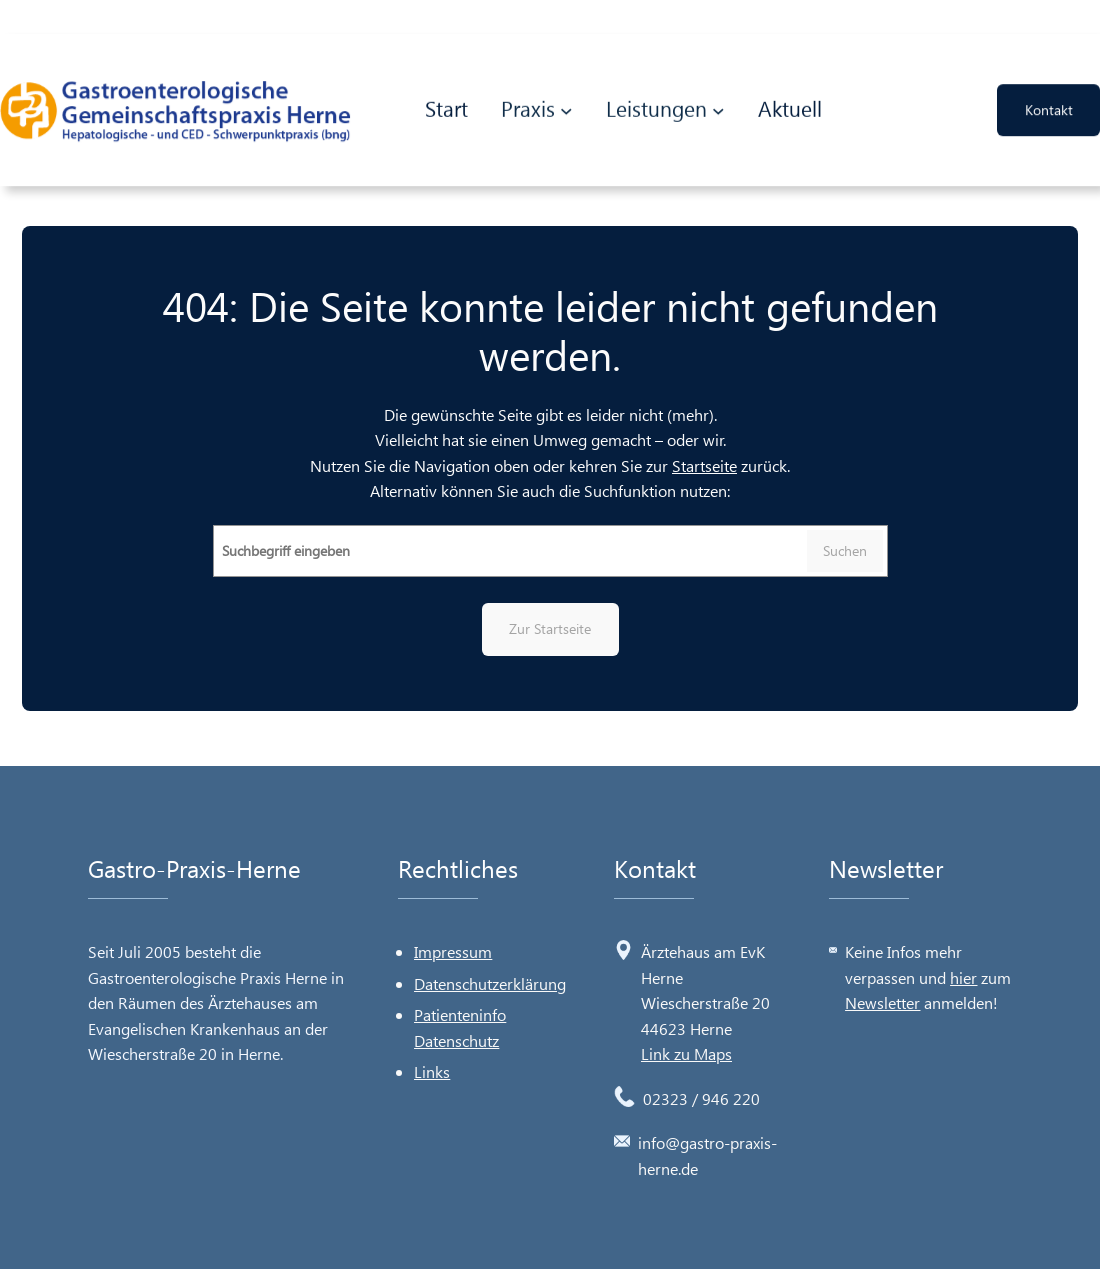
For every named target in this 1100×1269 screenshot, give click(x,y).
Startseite (704, 465)
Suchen (845, 550)
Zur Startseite (550, 628)
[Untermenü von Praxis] (566, 106)
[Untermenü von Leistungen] (718, 106)
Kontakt (1049, 105)
